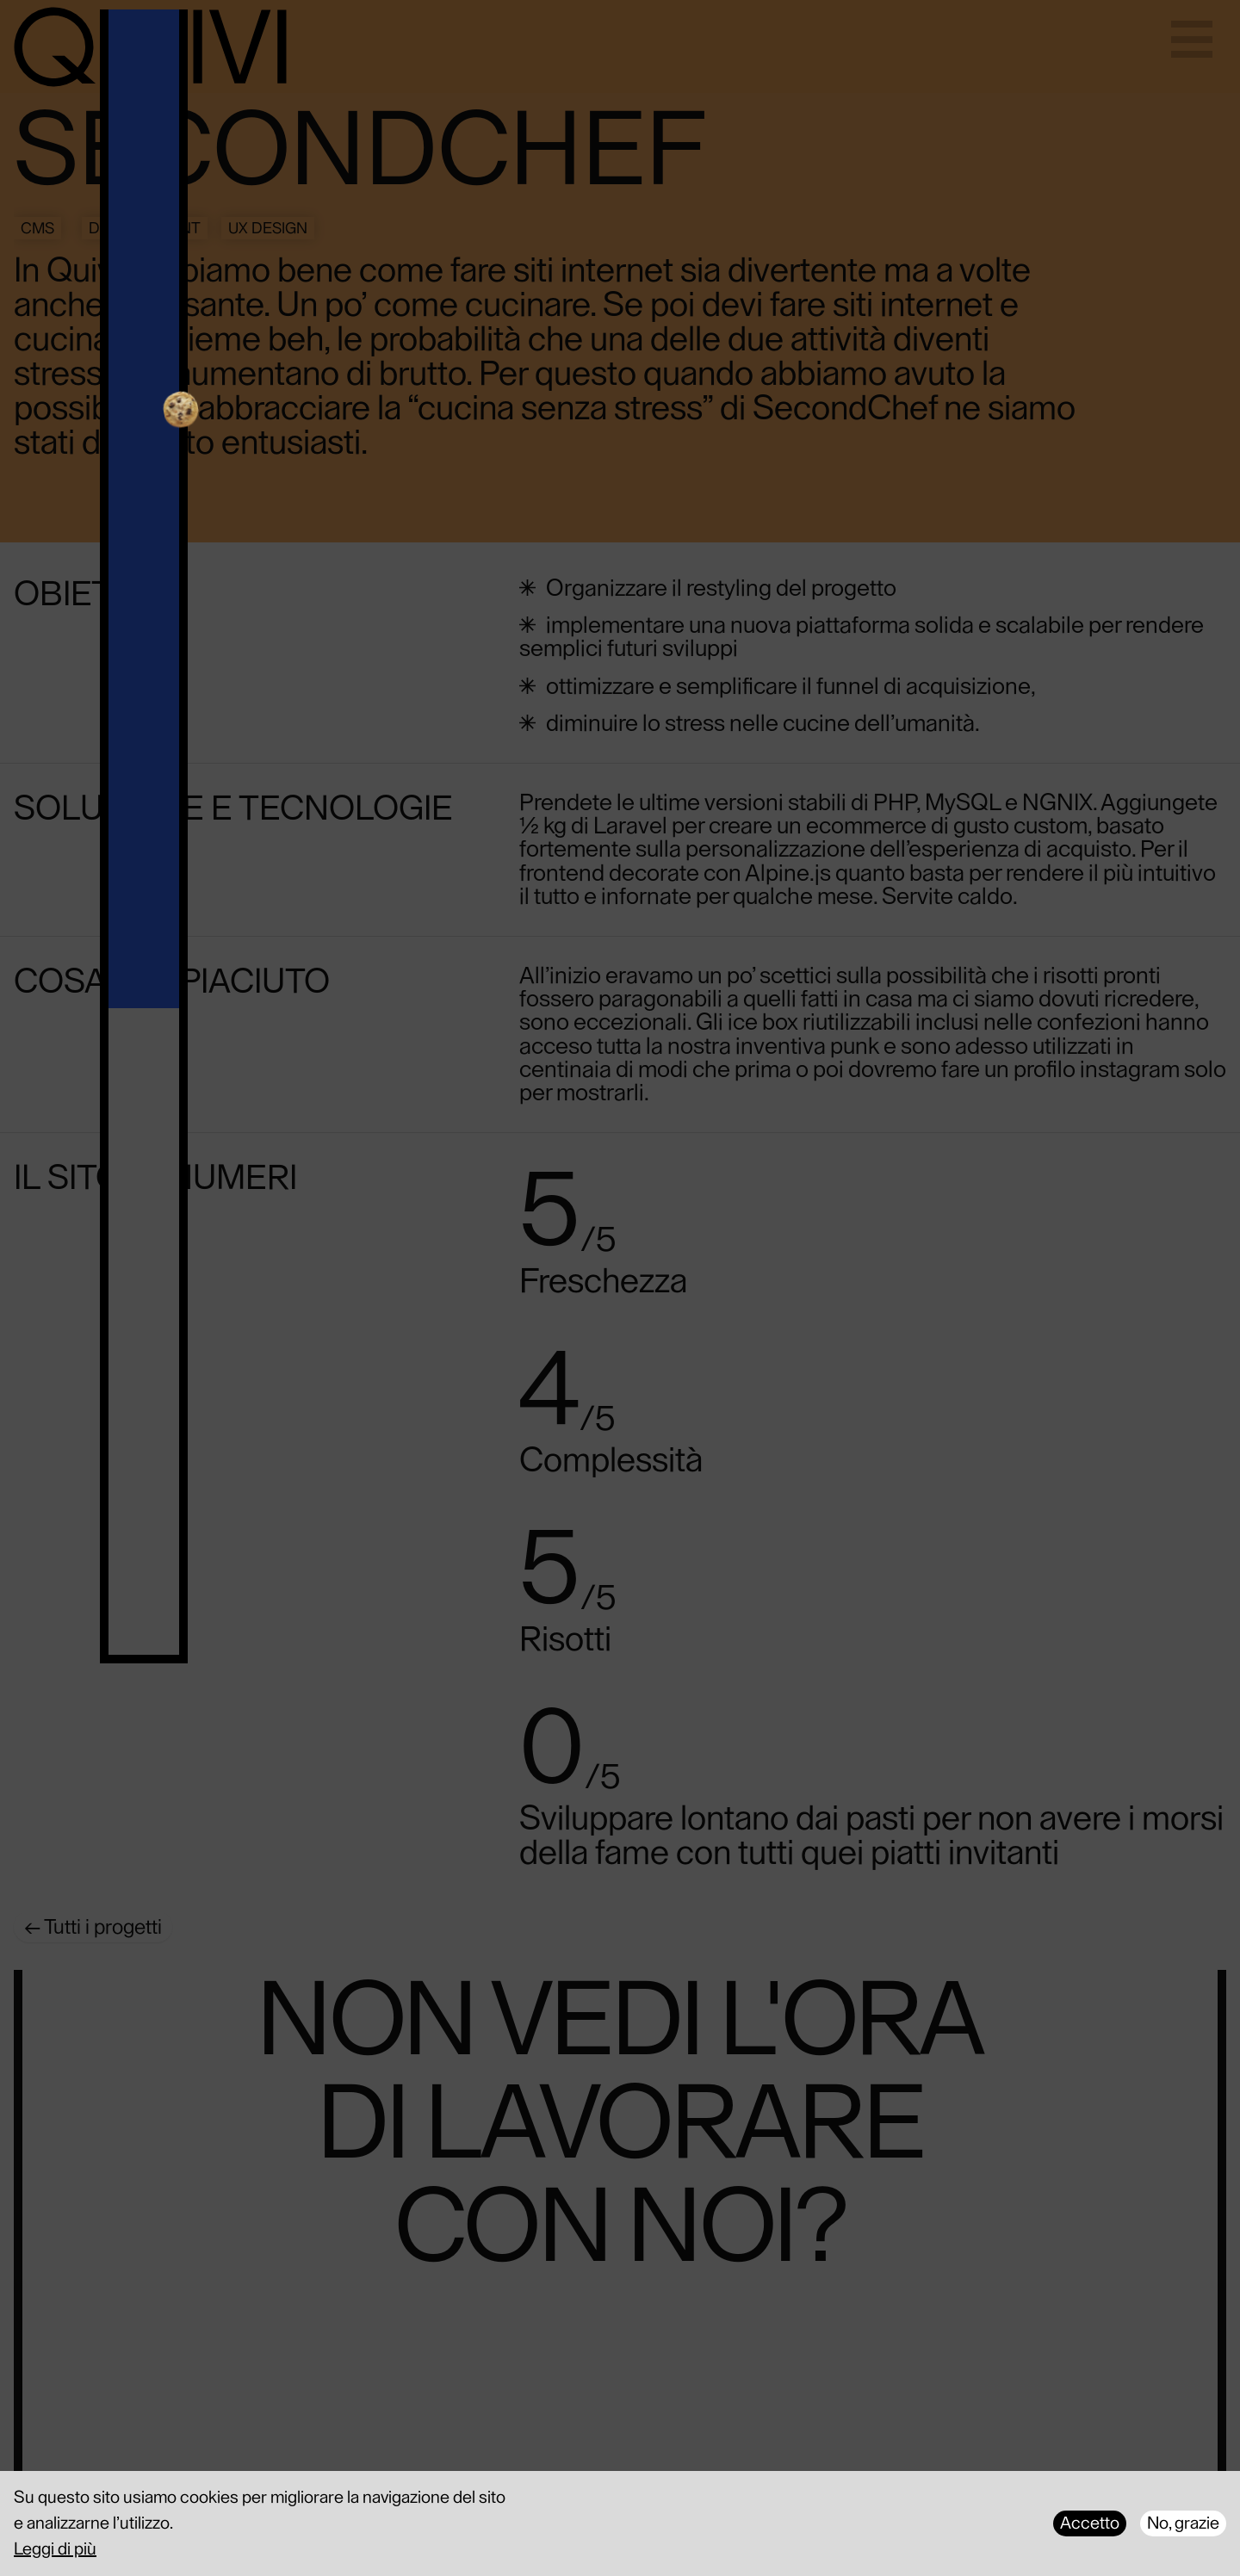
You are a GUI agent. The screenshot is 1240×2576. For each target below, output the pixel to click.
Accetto (1089, 2523)
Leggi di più (55, 2549)
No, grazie (1183, 2523)
